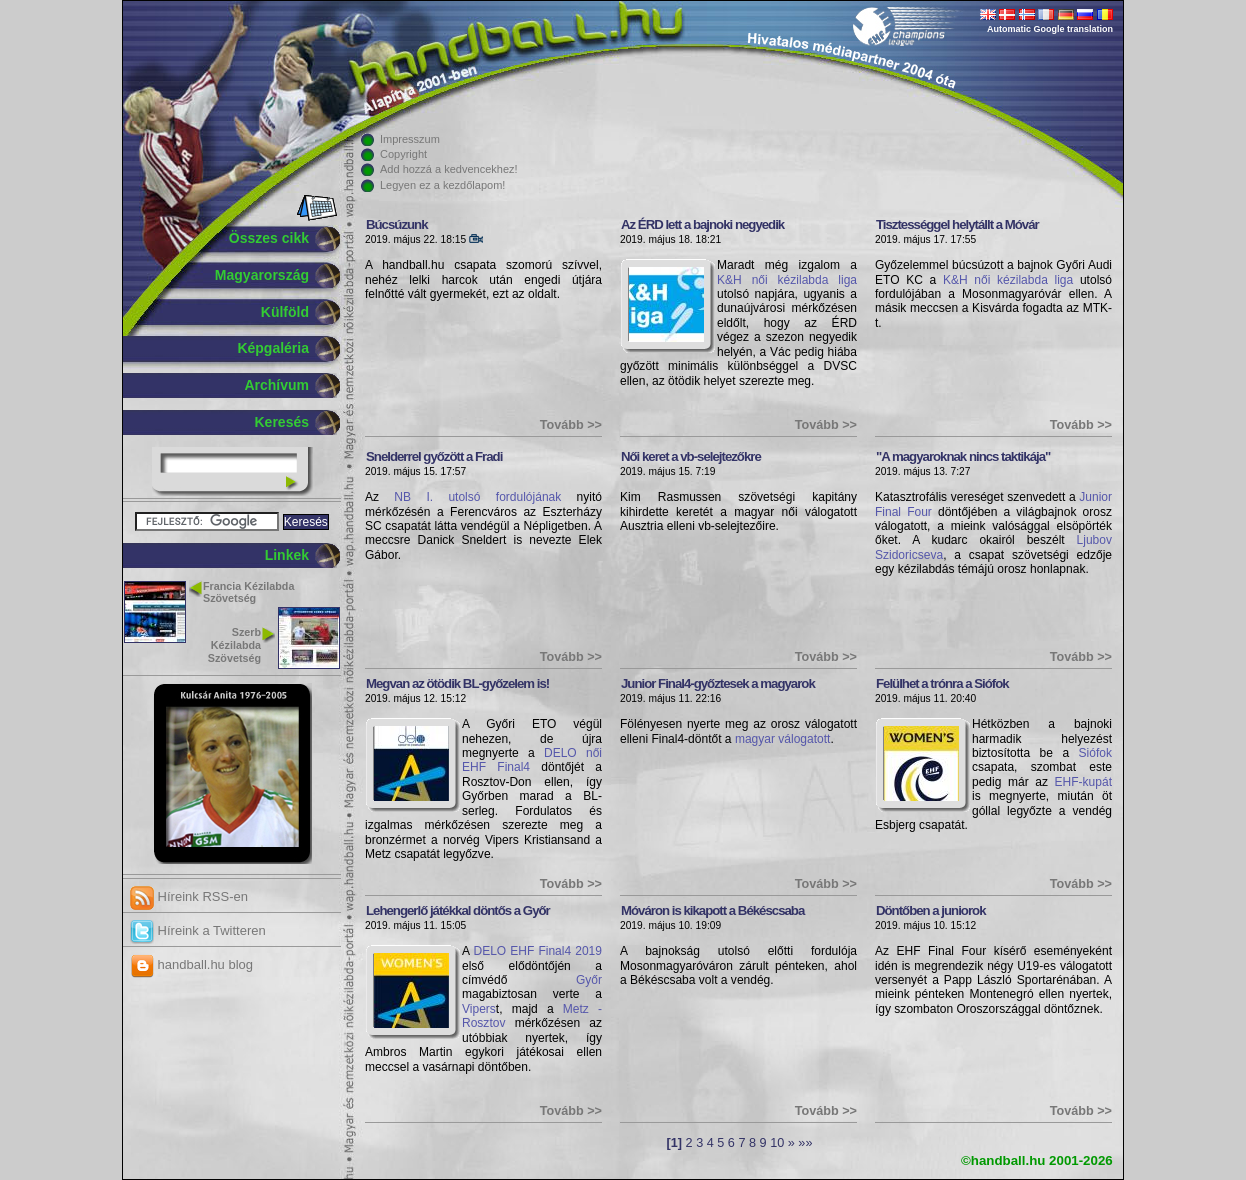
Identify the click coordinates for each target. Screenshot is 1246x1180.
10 (777, 1143)
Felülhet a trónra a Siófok (942, 683)
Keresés (282, 422)
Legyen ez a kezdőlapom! (442, 185)
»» (805, 1143)
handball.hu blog (191, 964)
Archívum (276, 385)
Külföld (285, 312)
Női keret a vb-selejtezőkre (691, 456)
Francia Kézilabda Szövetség (248, 592)
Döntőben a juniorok (931, 910)
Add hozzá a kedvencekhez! (449, 169)
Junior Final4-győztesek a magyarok (718, 683)
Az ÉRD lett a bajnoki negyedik (702, 224)
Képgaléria (273, 348)
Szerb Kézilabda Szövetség (234, 645)
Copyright (403, 154)
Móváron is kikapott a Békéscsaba (712, 910)
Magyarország (262, 275)
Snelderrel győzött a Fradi (434, 456)
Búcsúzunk (397, 224)
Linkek (287, 555)
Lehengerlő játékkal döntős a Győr (458, 910)
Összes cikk (269, 238)
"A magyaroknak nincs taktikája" (963, 456)
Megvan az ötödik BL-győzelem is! (457, 683)
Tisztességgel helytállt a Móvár (957, 224)
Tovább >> (571, 425)
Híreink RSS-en (189, 896)
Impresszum (410, 139)
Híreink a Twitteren (198, 930)
